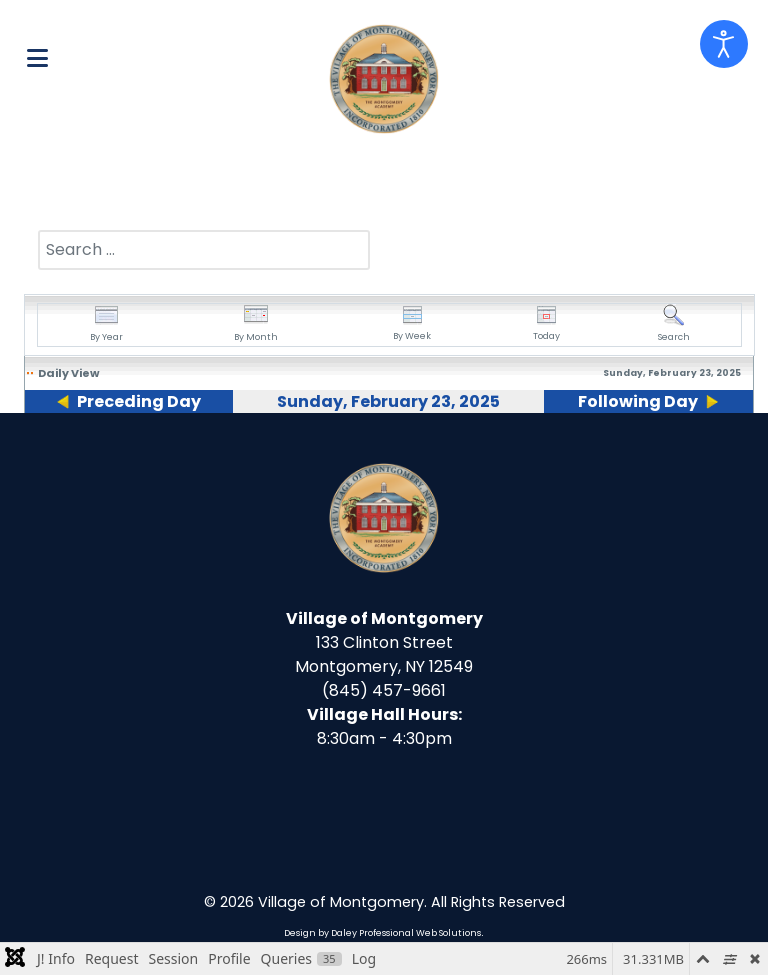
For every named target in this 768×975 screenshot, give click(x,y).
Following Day (638, 401)
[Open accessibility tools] (724, 44)
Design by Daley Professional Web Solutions (382, 933)
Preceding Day (139, 401)
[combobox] (204, 250)
